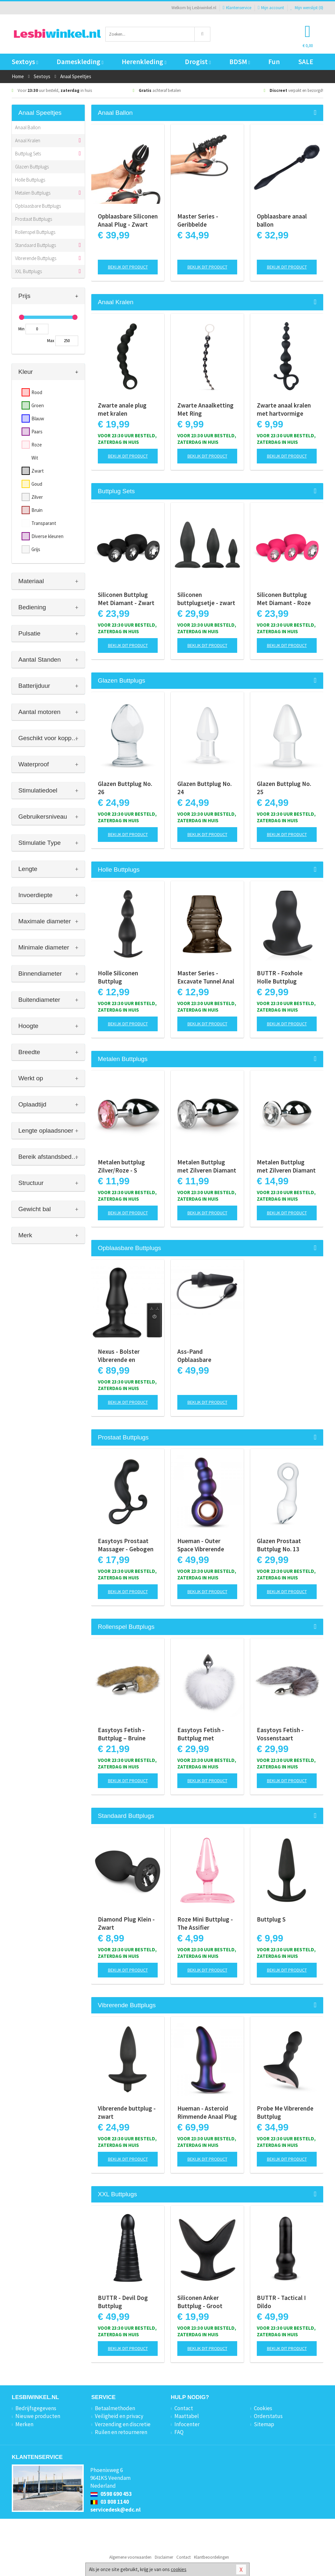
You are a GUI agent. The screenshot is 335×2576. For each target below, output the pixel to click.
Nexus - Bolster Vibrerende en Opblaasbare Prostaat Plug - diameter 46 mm (128, 1356)
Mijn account (271, 7)
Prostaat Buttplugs (33, 219)
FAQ (179, 2432)
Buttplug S (271, 1919)
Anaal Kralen (27, 140)
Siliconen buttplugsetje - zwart (206, 599)
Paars (37, 431)
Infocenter (187, 2424)
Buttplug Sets (28, 153)
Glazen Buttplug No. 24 (204, 788)
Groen (37, 405)
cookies (178, 2569)
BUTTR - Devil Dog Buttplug (123, 2302)
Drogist (198, 61)
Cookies (263, 2408)
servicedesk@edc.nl (115, 2509)
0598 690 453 (111, 2494)
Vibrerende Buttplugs (35, 258)
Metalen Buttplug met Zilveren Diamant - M (286, 1166)
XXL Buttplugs (28, 271)
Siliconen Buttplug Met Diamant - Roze (284, 599)
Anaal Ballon (28, 127)
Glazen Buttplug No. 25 (284, 788)
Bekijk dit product (128, 267)
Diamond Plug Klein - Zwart (126, 1923)
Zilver (37, 497)
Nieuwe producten (37, 2416)
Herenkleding (144, 61)
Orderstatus (268, 2416)
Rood (36, 392)
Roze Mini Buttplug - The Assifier (205, 1923)
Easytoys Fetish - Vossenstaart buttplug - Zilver (280, 1734)
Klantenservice (237, 7)
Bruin (37, 510)
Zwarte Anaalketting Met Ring (205, 409)
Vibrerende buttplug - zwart (127, 2112)
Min (21, 329)
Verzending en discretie (122, 2424)
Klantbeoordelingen (211, 2557)
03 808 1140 (109, 2501)
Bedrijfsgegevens (35, 2408)
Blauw (37, 418)
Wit (34, 458)
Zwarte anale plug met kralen (122, 409)
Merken (24, 2424)
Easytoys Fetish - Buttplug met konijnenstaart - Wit (204, 1734)
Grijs (35, 549)
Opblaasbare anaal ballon (282, 220)
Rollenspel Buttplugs (35, 232)
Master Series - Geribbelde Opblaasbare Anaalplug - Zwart (201, 220)
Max (50, 340)
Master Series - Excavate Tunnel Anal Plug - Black (205, 977)
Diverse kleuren (47, 536)
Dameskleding (80, 61)
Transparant (43, 523)
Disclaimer (164, 2557)
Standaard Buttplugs (35, 245)
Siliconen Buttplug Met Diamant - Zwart (126, 599)
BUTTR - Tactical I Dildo (281, 2302)
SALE (305, 61)
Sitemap (264, 2424)
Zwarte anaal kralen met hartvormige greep (284, 409)
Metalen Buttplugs (32, 193)
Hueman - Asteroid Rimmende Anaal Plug (207, 2112)
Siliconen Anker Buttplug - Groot (199, 2302)
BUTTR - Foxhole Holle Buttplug (280, 977)
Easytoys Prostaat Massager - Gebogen (125, 1545)
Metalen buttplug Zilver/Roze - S (121, 1166)
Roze (36, 445)
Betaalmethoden (115, 2408)
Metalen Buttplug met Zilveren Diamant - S (206, 1166)
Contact (183, 2408)
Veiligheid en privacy (119, 2416)
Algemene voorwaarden (130, 2557)
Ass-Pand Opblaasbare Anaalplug (194, 1356)
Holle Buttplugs (30, 180)
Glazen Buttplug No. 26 (125, 788)
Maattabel (186, 2416)
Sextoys (25, 61)
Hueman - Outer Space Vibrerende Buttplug (200, 1545)
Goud (36, 484)
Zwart (37, 471)
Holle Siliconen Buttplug (118, 977)
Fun (274, 61)
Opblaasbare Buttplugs (38, 206)
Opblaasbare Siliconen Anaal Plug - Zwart (128, 220)
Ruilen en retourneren (121, 2432)
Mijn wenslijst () (307, 7)
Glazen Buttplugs (32, 167)
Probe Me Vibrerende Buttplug (285, 2112)
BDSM (239, 61)
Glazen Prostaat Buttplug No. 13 (279, 1545)
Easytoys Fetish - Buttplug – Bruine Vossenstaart (122, 1734)
